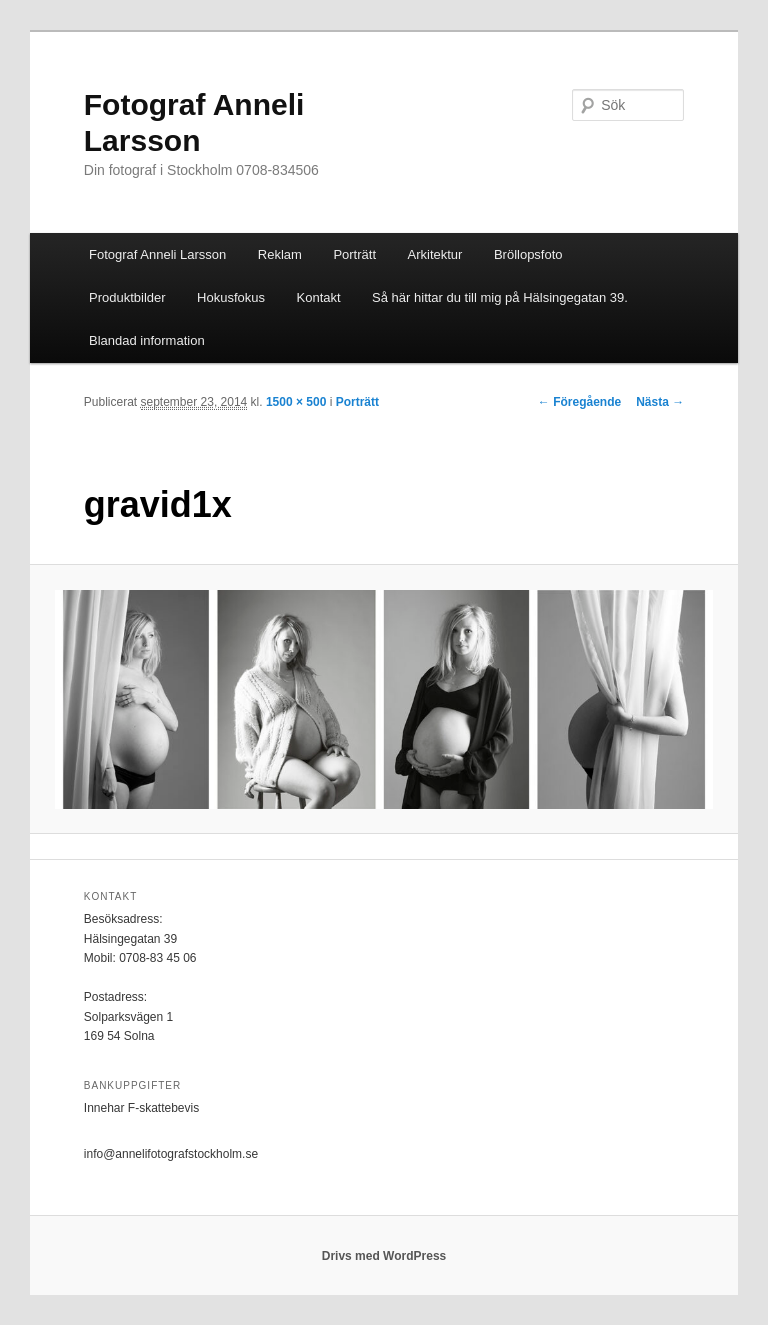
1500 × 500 (296, 402)
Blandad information (147, 340)
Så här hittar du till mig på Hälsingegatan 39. (500, 297)
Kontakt (319, 297)
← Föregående (579, 402)
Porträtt (354, 254)
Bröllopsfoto (528, 254)
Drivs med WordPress (384, 1256)
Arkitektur (435, 254)
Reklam (280, 254)
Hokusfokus (231, 297)
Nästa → (660, 402)
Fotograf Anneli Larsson (157, 254)
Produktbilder (127, 297)
